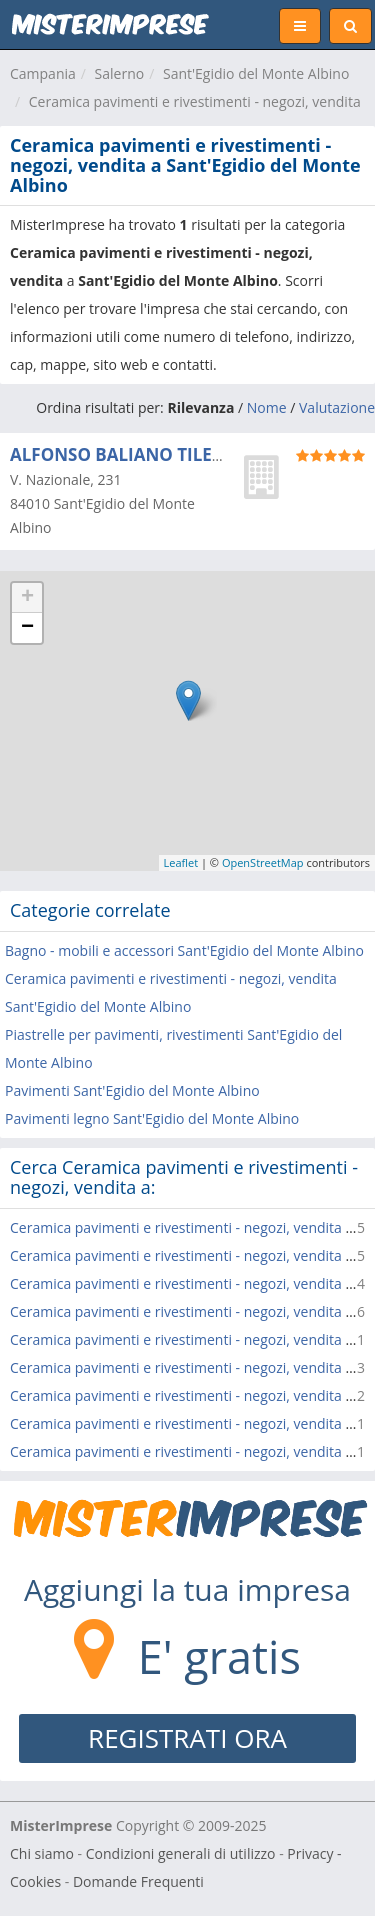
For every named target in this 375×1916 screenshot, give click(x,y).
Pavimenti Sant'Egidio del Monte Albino (132, 1090)
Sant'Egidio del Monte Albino (256, 73)
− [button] (27, 628)
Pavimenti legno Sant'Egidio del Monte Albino (152, 1118)
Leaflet (181, 862)
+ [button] (27, 598)
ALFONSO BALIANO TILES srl (128, 454)
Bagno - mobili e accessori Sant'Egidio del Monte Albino (184, 950)
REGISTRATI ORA (187, 1738)
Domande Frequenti (138, 1881)
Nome (267, 407)
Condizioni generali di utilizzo (181, 1853)
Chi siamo (42, 1853)
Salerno (120, 73)
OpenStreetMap (263, 862)
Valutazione (337, 407)
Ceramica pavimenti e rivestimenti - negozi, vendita (195, 101)
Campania (43, 73)
